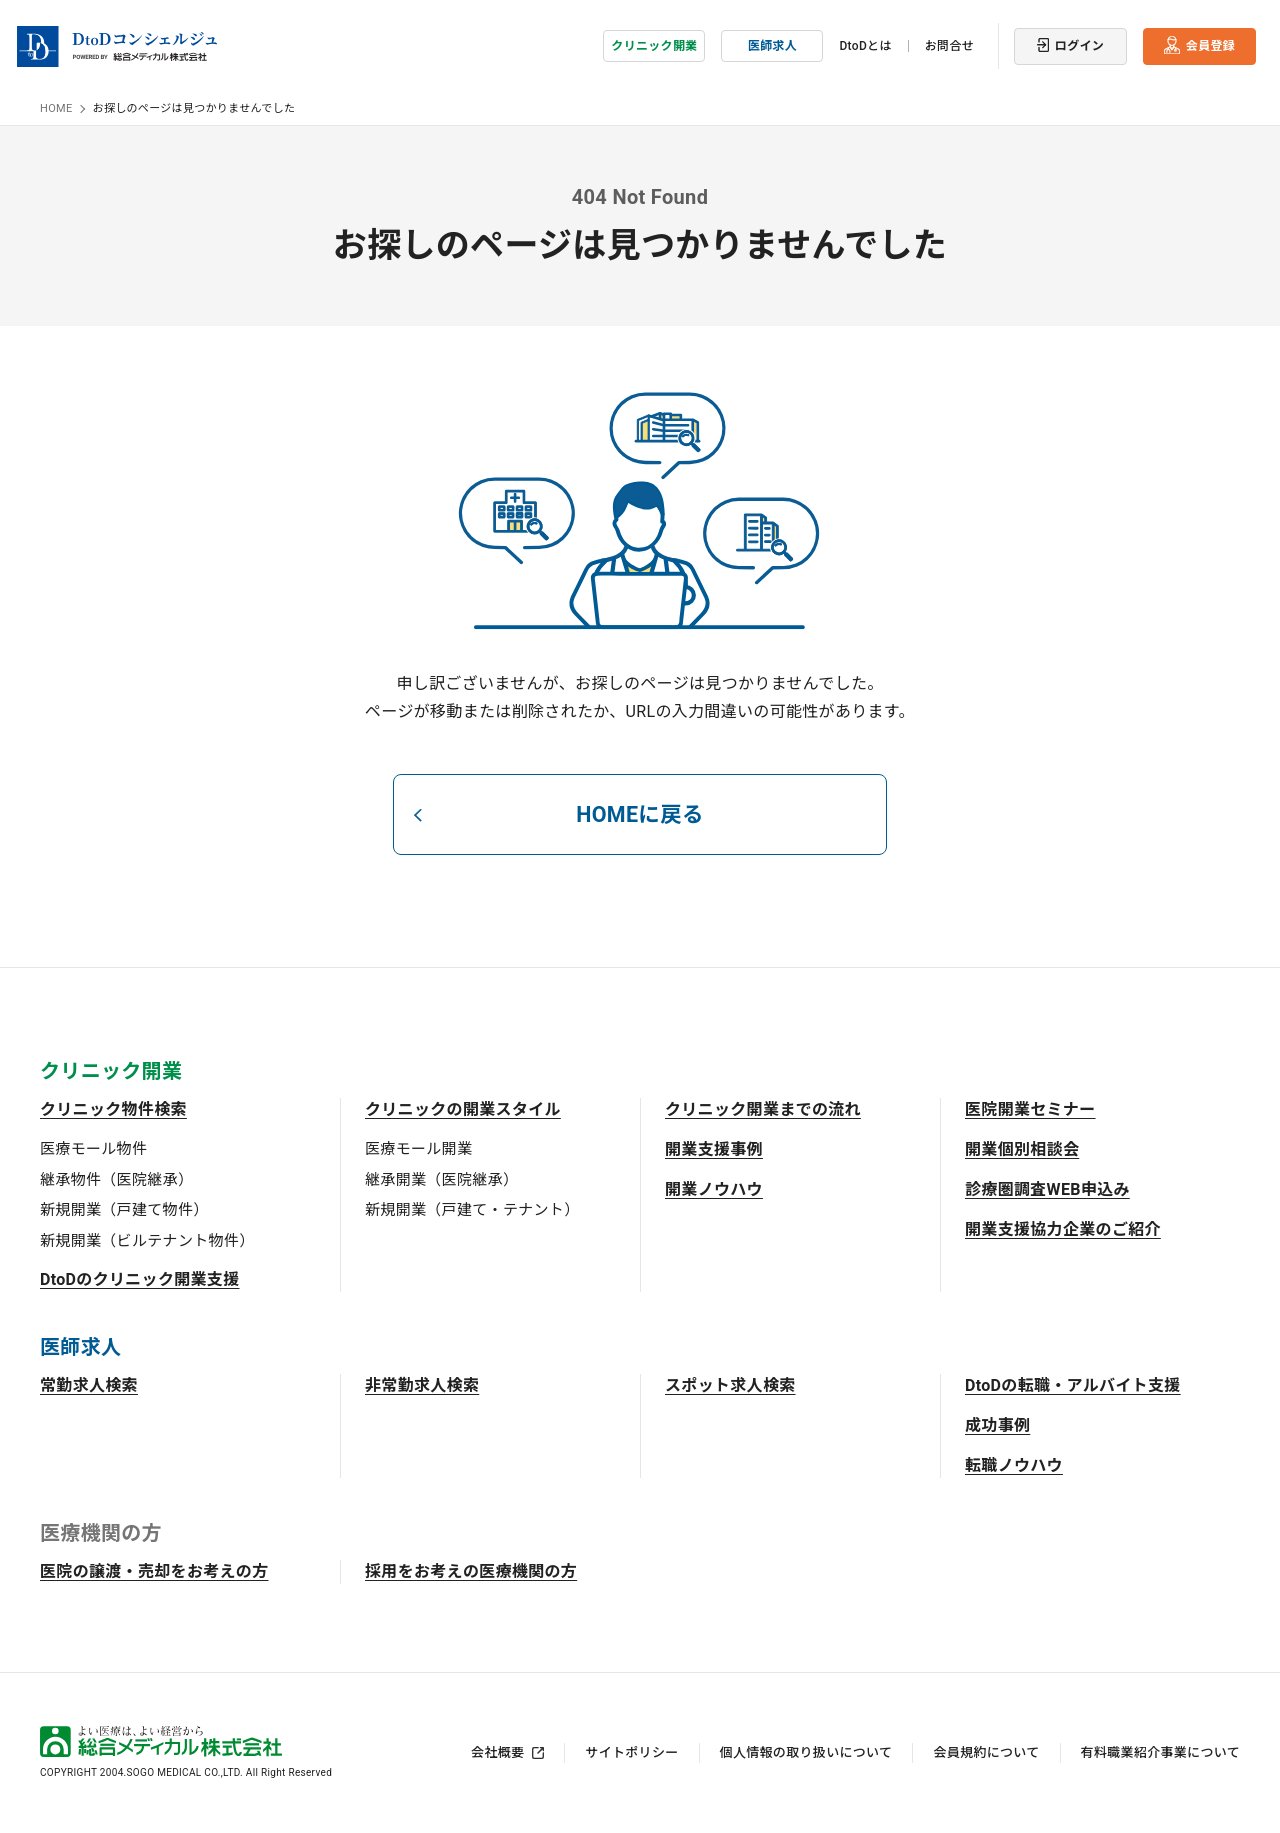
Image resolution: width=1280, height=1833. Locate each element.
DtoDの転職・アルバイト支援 (1073, 1385)
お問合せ (949, 45)
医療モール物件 (93, 1149)
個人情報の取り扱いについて (806, 1752)
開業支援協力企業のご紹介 (1063, 1229)
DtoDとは (865, 45)
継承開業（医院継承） (441, 1179)
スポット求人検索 (730, 1385)
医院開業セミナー (1030, 1109)
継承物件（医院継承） (116, 1179)
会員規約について (986, 1752)
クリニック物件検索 (113, 1109)
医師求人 (772, 45)
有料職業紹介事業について (1160, 1752)
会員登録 (1210, 45)
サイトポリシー (631, 1752)
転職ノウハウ (1014, 1465)
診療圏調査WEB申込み (1047, 1189)
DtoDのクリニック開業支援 (140, 1279)
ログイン (1079, 45)
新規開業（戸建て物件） (124, 1210)
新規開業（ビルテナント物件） (147, 1240)
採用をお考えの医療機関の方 (471, 1571)
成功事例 (997, 1425)
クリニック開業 (654, 45)
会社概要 (497, 1752)
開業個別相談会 (1022, 1149)
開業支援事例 (714, 1149)
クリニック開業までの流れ (763, 1109)
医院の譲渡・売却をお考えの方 (154, 1571)
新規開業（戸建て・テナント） (472, 1210)
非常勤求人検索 (422, 1385)
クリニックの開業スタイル (463, 1109)
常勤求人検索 (89, 1385)
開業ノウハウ (714, 1189)
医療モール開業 (418, 1149)
